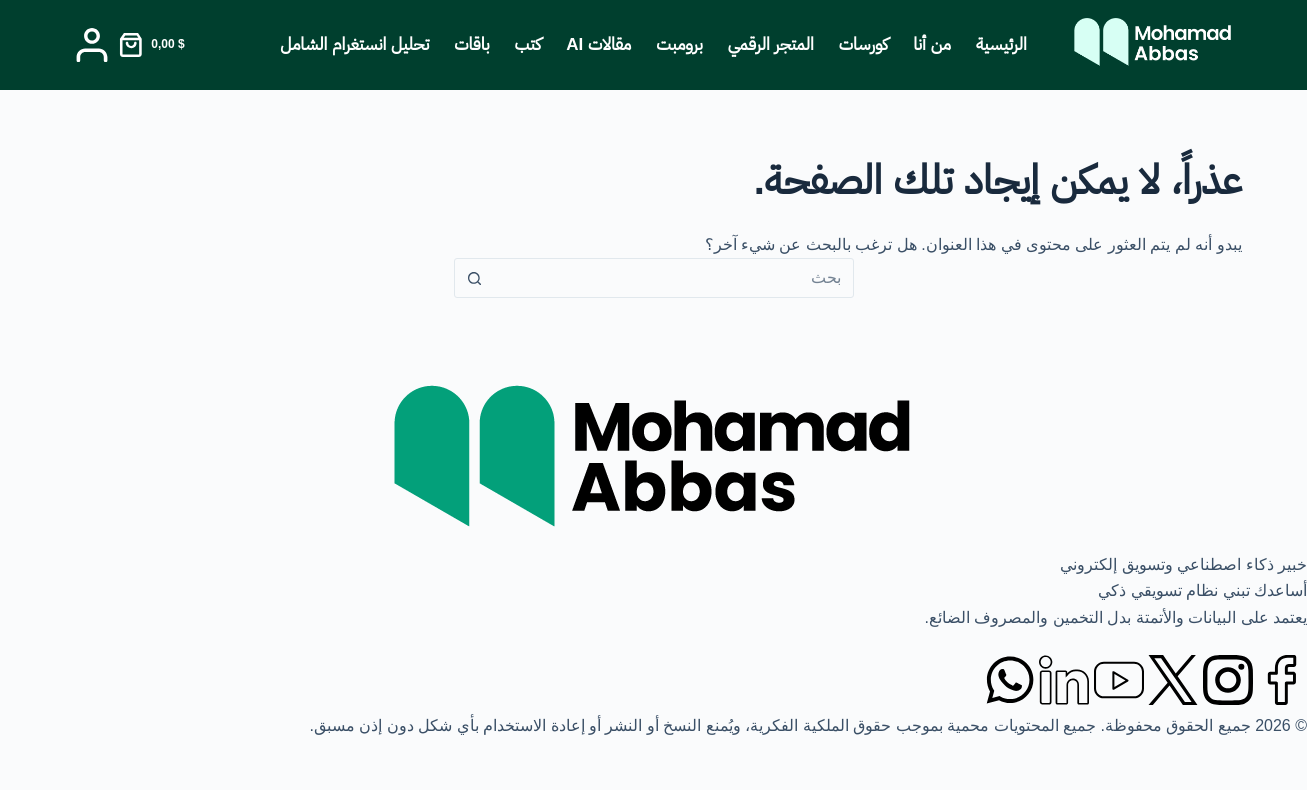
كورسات (863, 44)
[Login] (92, 45)
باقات (471, 44)
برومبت (679, 44)
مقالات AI (598, 44)
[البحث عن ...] (674, 278)
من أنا (932, 44)
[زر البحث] (475, 278)
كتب (528, 44)
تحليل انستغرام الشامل (354, 44)
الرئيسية (1001, 44)
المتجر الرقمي (771, 44)
